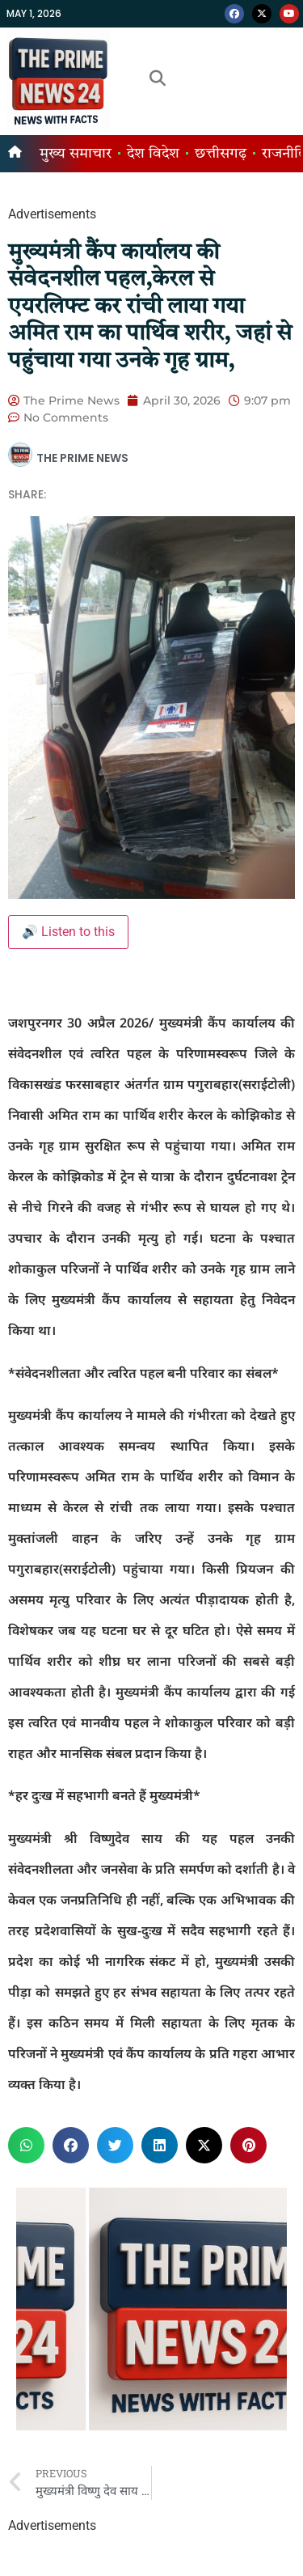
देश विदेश (153, 153)
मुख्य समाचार (76, 153)
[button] (26, 2145)
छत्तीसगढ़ (220, 153)
